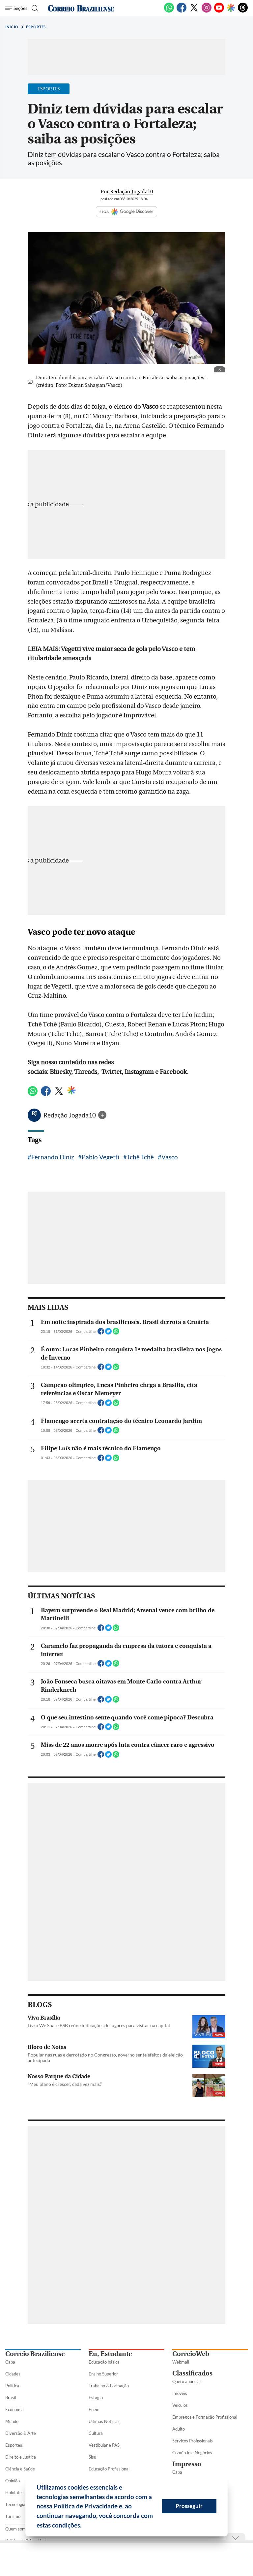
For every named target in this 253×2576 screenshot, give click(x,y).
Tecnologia (15, 2504)
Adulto (178, 2429)
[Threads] (243, 11)
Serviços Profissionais (192, 2440)
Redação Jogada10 (70, 1115)
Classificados (192, 2373)
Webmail (180, 2362)
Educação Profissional (109, 2468)
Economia (14, 2409)
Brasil (10, 2397)
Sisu (92, 2457)
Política (12, 2385)
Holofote (13, 2492)
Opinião (12, 2480)
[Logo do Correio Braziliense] (81, 8)
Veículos (180, 2405)
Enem (94, 2409)
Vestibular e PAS (104, 2445)
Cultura (96, 2433)
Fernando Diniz (52, 1157)
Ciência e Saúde (20, 2468)
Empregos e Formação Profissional (204, 2417)
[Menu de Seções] (16, 8)
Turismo (12, 2516)
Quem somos (17, 2528)
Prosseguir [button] (189, 2505)
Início (11, 27)
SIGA (126, 211)
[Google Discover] (231, 8)
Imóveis (179, 2393)
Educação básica (104, 2362)
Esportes (36, 27)
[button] (84, 2526)
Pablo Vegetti (100, 1157)
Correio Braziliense (35, 2354)
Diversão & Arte (20, 2433)
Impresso (186, 2464)
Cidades (12, 2373)
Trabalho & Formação (109, 2385)
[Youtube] (219, 11)
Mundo (11, 2421)
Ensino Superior (103, 2373)
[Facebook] (181, 11)
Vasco (169, 1157)
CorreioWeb (190, 2354)
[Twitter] (194, 11)
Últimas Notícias (104, 2421)
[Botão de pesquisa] (34, 8)
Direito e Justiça (20, 2457)
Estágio (96, 2397)
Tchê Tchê (140, 1157)
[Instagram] (206, 11)
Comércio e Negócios (192, 2452)
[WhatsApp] (169, 11)
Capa (10, 2362)
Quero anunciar (186, 2381)
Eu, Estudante (110, 2354)
